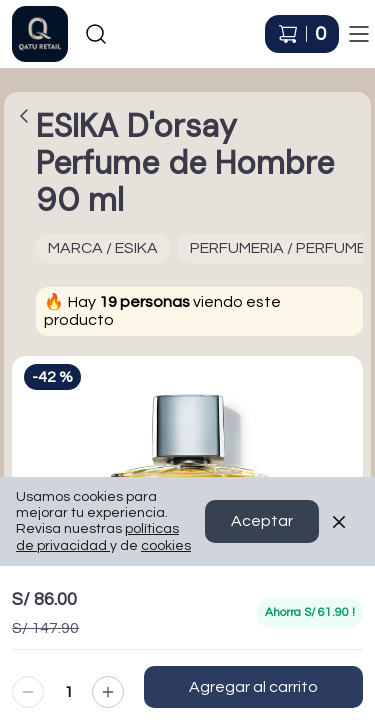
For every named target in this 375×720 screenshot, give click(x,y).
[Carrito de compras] (302, 34)
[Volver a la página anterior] (24, 116)
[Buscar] (96, 34)
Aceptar (262, 548)
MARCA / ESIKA (103, 248)
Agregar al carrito (253, 687)
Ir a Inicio (30, 24)
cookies (166, 572)
